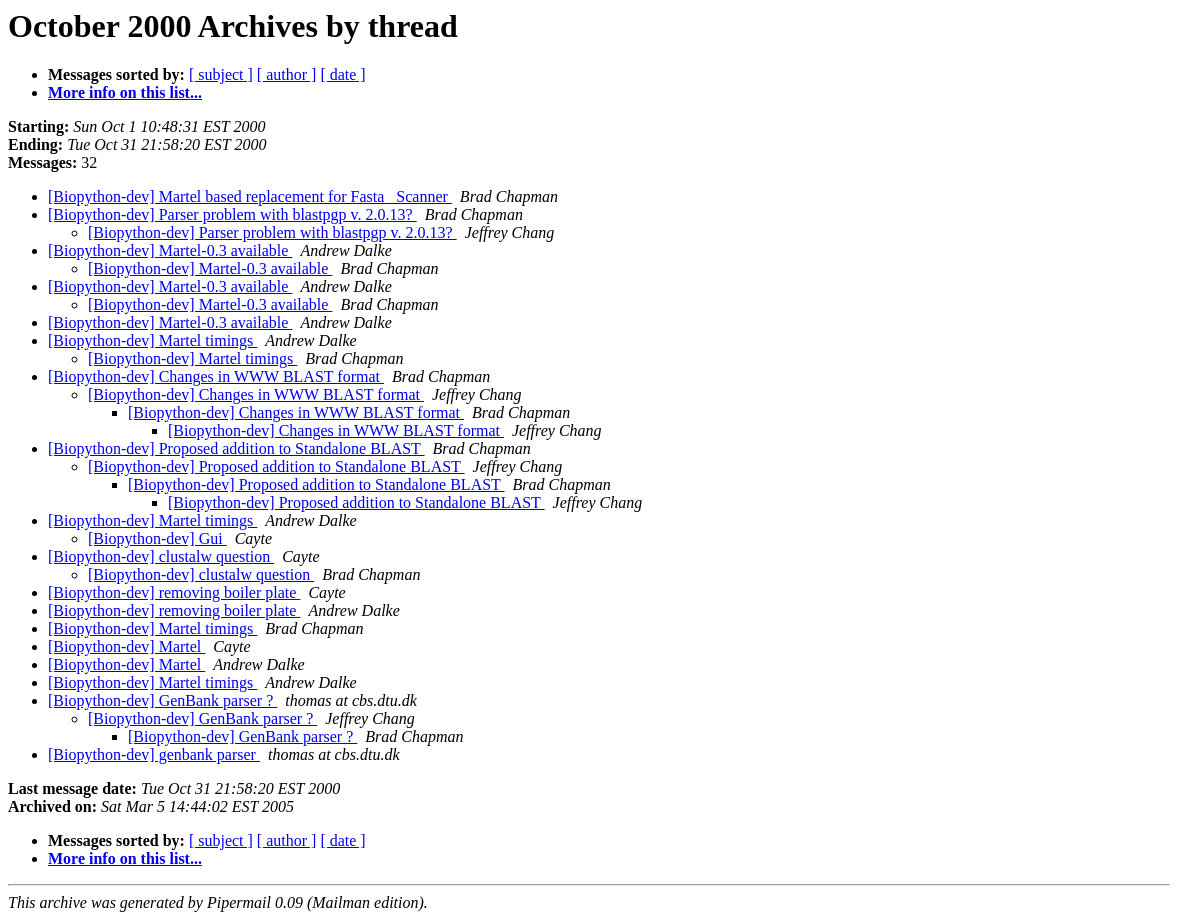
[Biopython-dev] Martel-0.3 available (170, 250)
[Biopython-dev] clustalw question (161, 556)
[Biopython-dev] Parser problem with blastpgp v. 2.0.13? (232, 214)
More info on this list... (125, 92)
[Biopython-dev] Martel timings (152, 340)
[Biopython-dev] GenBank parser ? (162, 700)
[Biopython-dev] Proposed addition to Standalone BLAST (236, 448)
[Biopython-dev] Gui (157, 538)
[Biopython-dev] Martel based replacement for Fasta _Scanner (250, 196)
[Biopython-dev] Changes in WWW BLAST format (216, 376)
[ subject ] (221, 74)
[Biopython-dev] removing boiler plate (174, 592)
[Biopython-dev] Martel (126, 646)
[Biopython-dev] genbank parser (154, 754)
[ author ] (287, 74)
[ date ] (342, 74)
